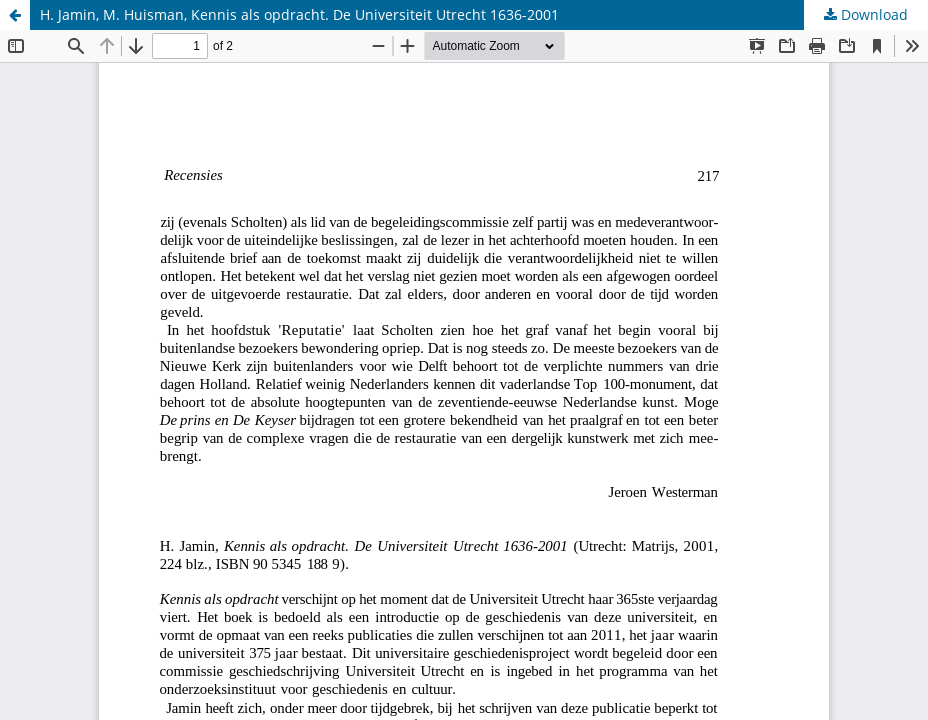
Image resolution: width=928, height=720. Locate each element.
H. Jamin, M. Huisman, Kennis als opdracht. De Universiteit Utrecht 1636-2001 (299, 14)
